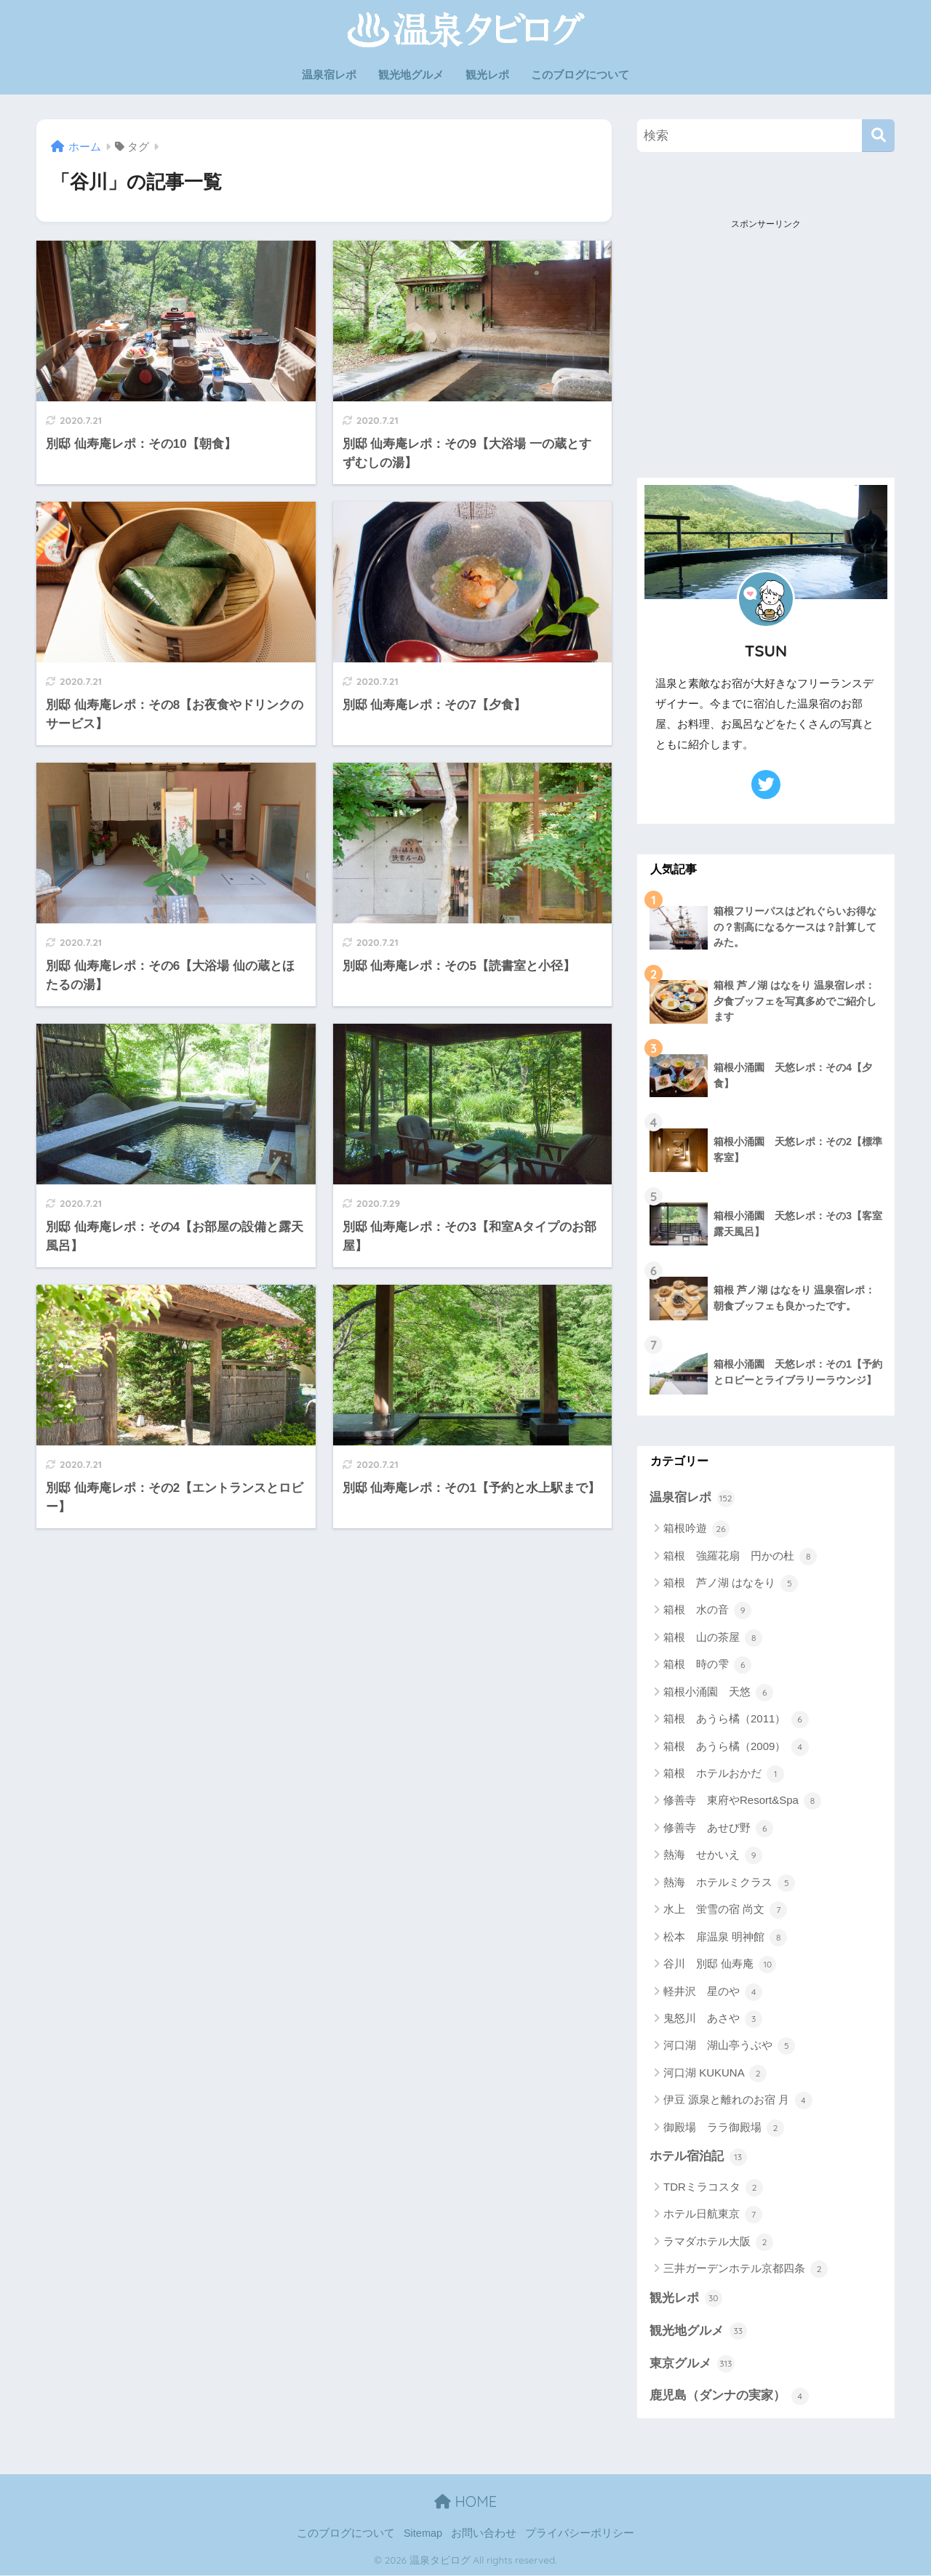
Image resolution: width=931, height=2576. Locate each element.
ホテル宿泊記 (698, 2157)
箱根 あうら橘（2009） (736, 1747)
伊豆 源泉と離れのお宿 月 (737, 2100)
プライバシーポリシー (579, 2534)
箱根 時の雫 (707, 1665)
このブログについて (580, 74)
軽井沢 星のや (712, 1992)
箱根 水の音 (707, 1611)
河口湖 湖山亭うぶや (729, 2046)
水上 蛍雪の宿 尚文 (725, 1910)
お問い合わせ (483, 2534)
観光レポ (487, 74)
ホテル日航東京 (712, 2215)
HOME (465, 2502)
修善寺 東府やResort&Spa (742, 1801)
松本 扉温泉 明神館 (725, 1937)
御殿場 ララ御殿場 (723, 2128)
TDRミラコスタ (713, 2187)
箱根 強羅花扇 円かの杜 (740, 1556)
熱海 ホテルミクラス (729, 1883)
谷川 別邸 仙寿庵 (719, 1964)
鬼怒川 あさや (712, 2019)
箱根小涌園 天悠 (718, 1692)
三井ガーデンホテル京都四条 (745, 2270)
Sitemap (423, 2534)
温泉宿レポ (329, 74)
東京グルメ (692, 2363)
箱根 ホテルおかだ (723, 1774)
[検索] (878, 135)
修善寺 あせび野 (718, 1828)
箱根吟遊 (696, 1529)
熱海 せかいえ (712, 1855)
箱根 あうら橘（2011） (736, 1719)
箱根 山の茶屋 (712, 1638)
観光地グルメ (411, 74)
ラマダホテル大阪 (718, 2242)
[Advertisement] (765, 326)
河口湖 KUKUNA (715, 2073)
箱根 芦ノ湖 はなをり (730, 1583)
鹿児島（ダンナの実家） (729, 2396)
